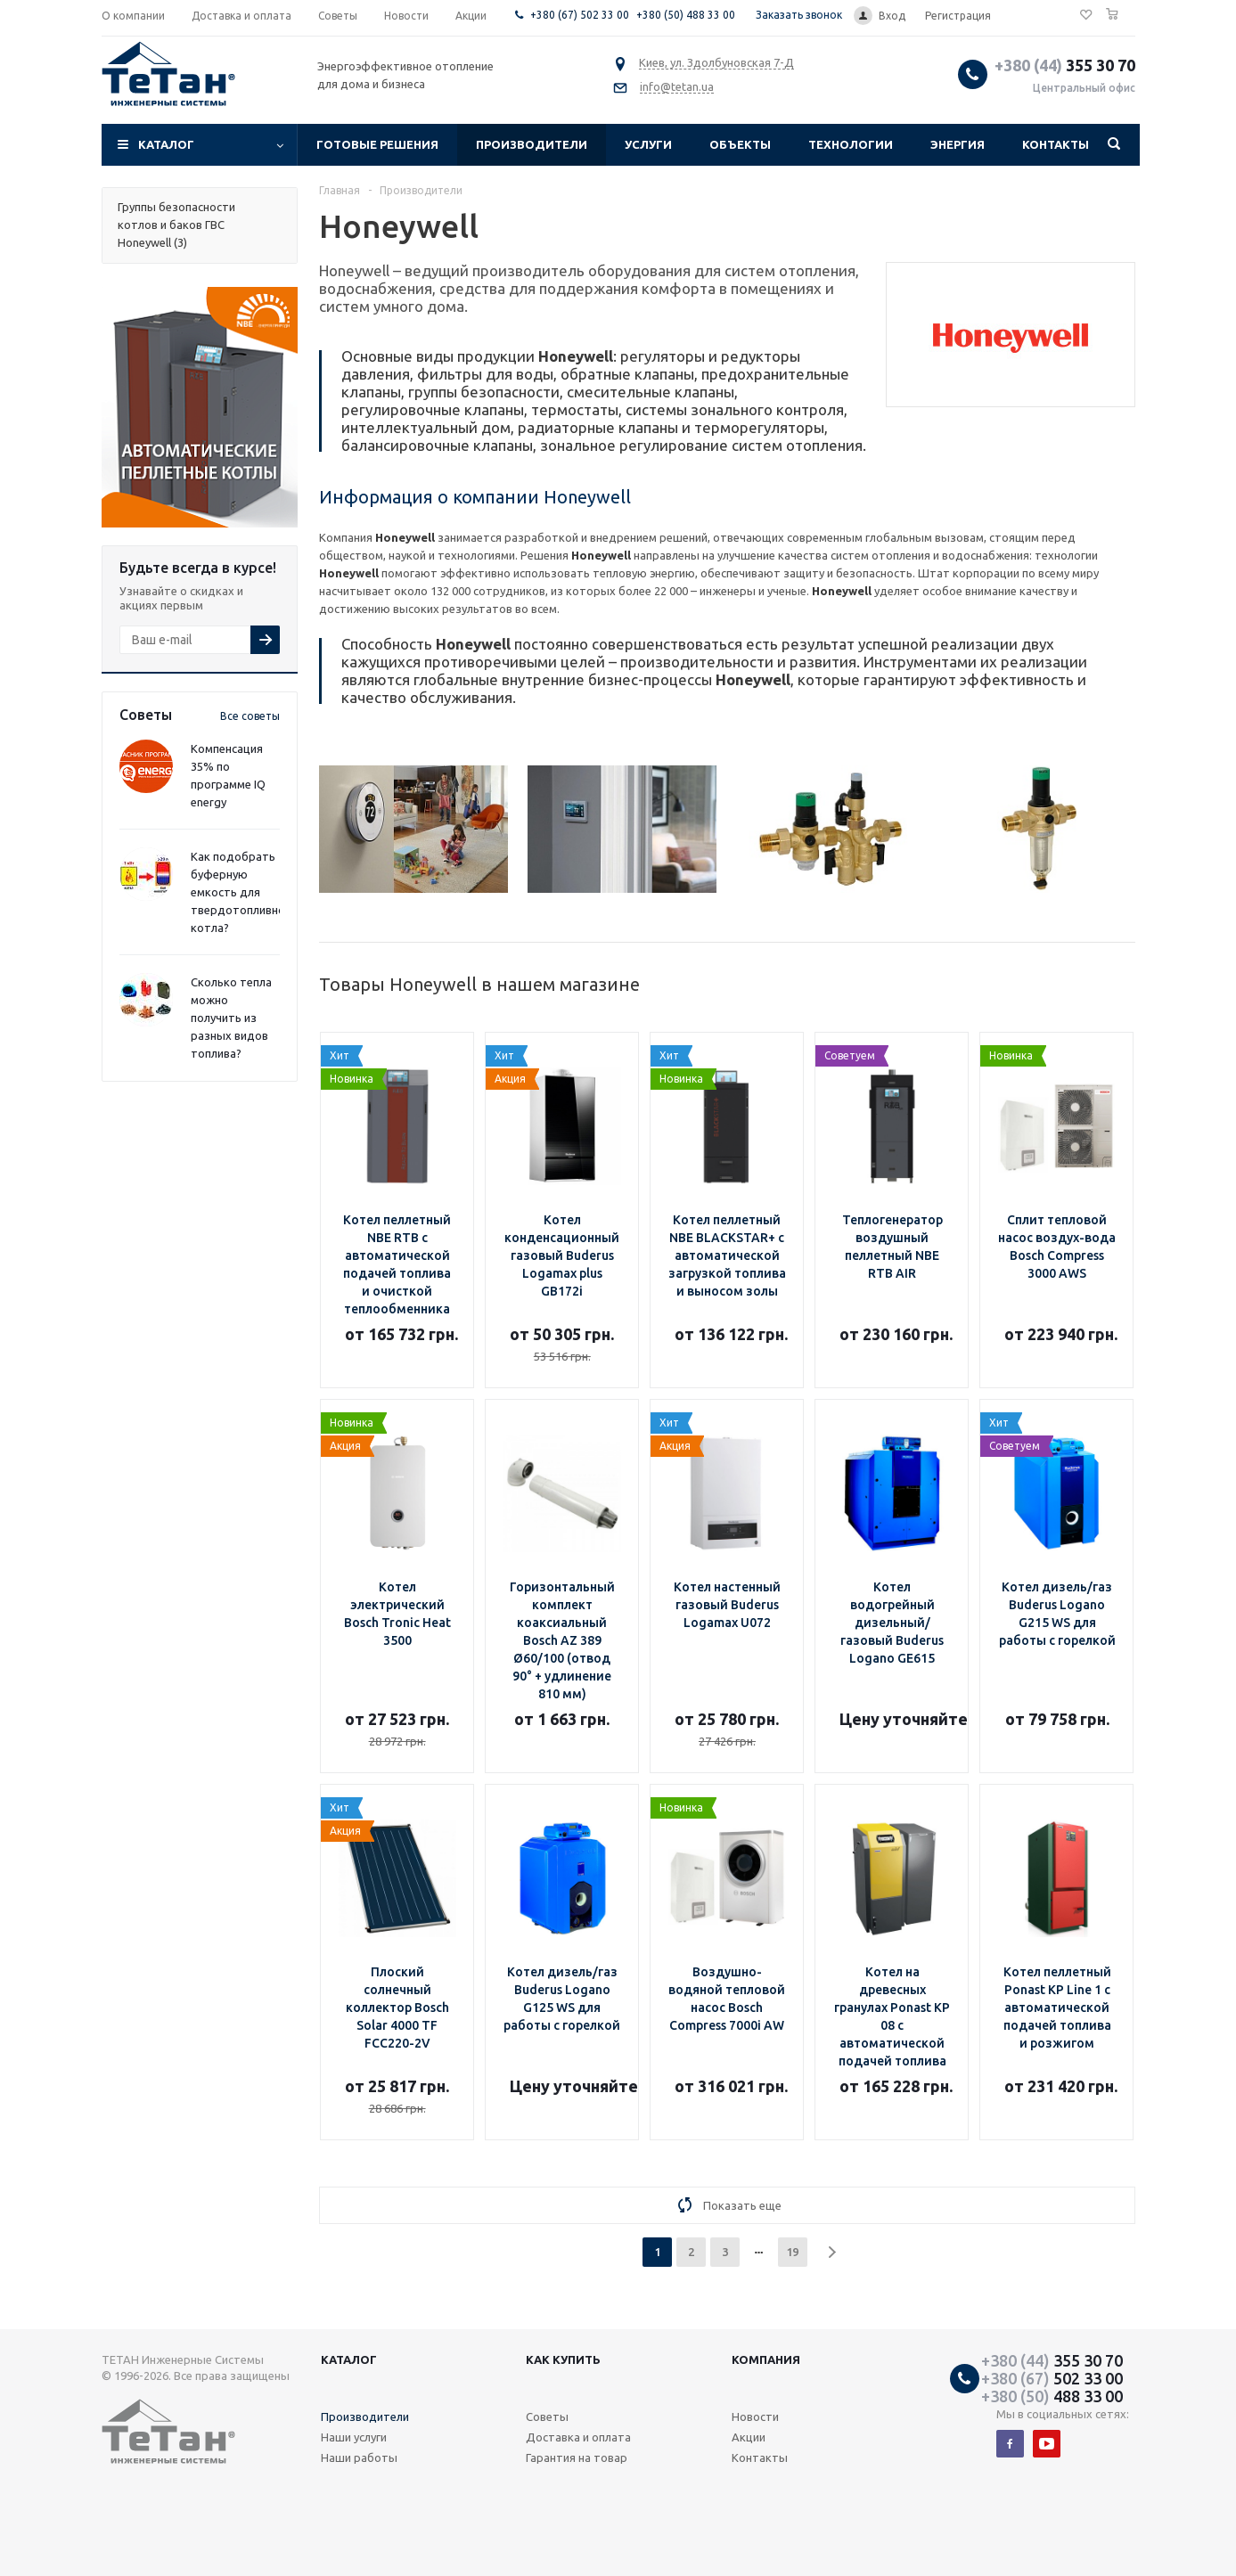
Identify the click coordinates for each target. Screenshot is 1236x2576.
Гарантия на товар (576, 2457)
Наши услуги (354, 2437)
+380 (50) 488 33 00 (685, 14)
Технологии (850, 144)
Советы (547, 2416)
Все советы (250, 716)
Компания (766, 2359)
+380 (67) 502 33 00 (579, 14)
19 (792, 2251)
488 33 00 (1052, 2396)
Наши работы (359, 2457)
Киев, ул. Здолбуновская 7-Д (716, 62)
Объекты (740, 144)
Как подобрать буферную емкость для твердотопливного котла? (244, 892)
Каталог (166, 144)
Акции (748, 2437)
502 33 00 (1052, 2378)
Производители (531, 144)
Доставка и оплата (578, 2437)
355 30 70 (1065, 65)
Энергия (957, 144)
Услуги (648, 144)
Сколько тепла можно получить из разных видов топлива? (231, 1017)
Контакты (1055, 144)
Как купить (563, 2359)
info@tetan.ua (677, 86)
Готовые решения (377, 144)
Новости (755, 2416)
